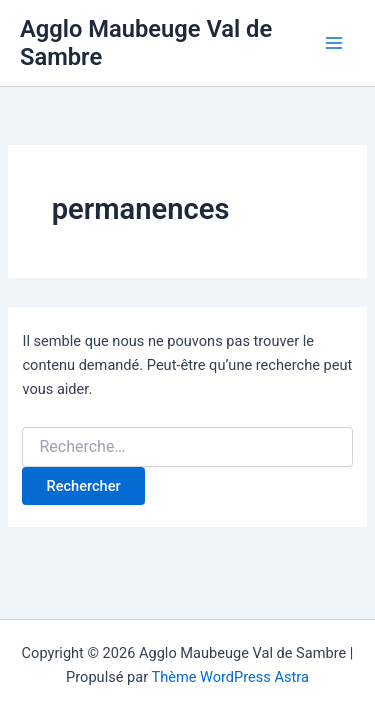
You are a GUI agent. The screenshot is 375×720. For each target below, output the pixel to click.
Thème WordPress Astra (229, 677)
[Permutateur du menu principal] (334, 43)
